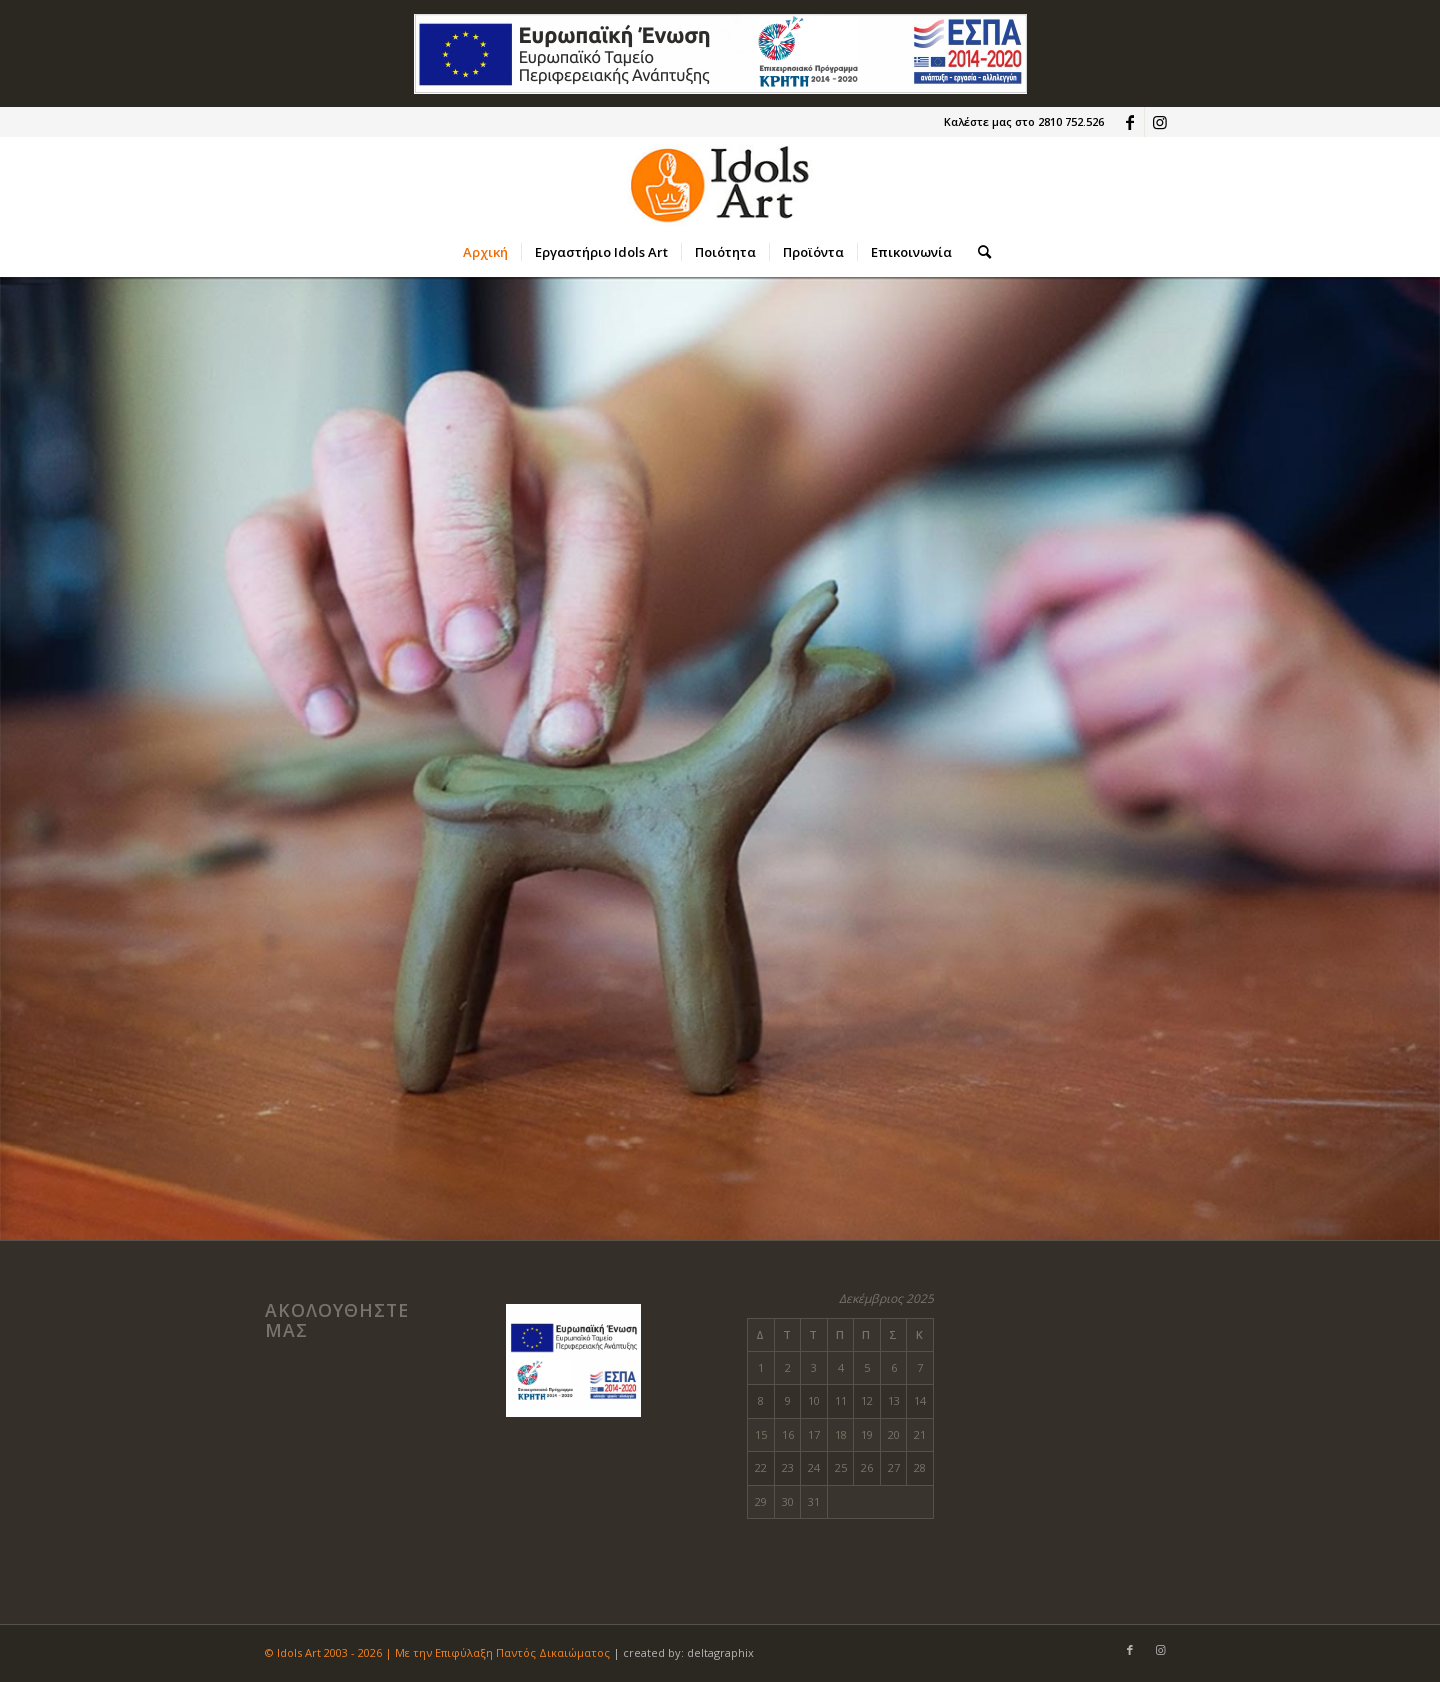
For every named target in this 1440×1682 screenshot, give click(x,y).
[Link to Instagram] (1160, 122)
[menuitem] (485, 252)
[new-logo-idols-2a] (720, 182)
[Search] (978, 252)
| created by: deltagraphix (683, 1652)
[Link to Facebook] (1129, 122)
